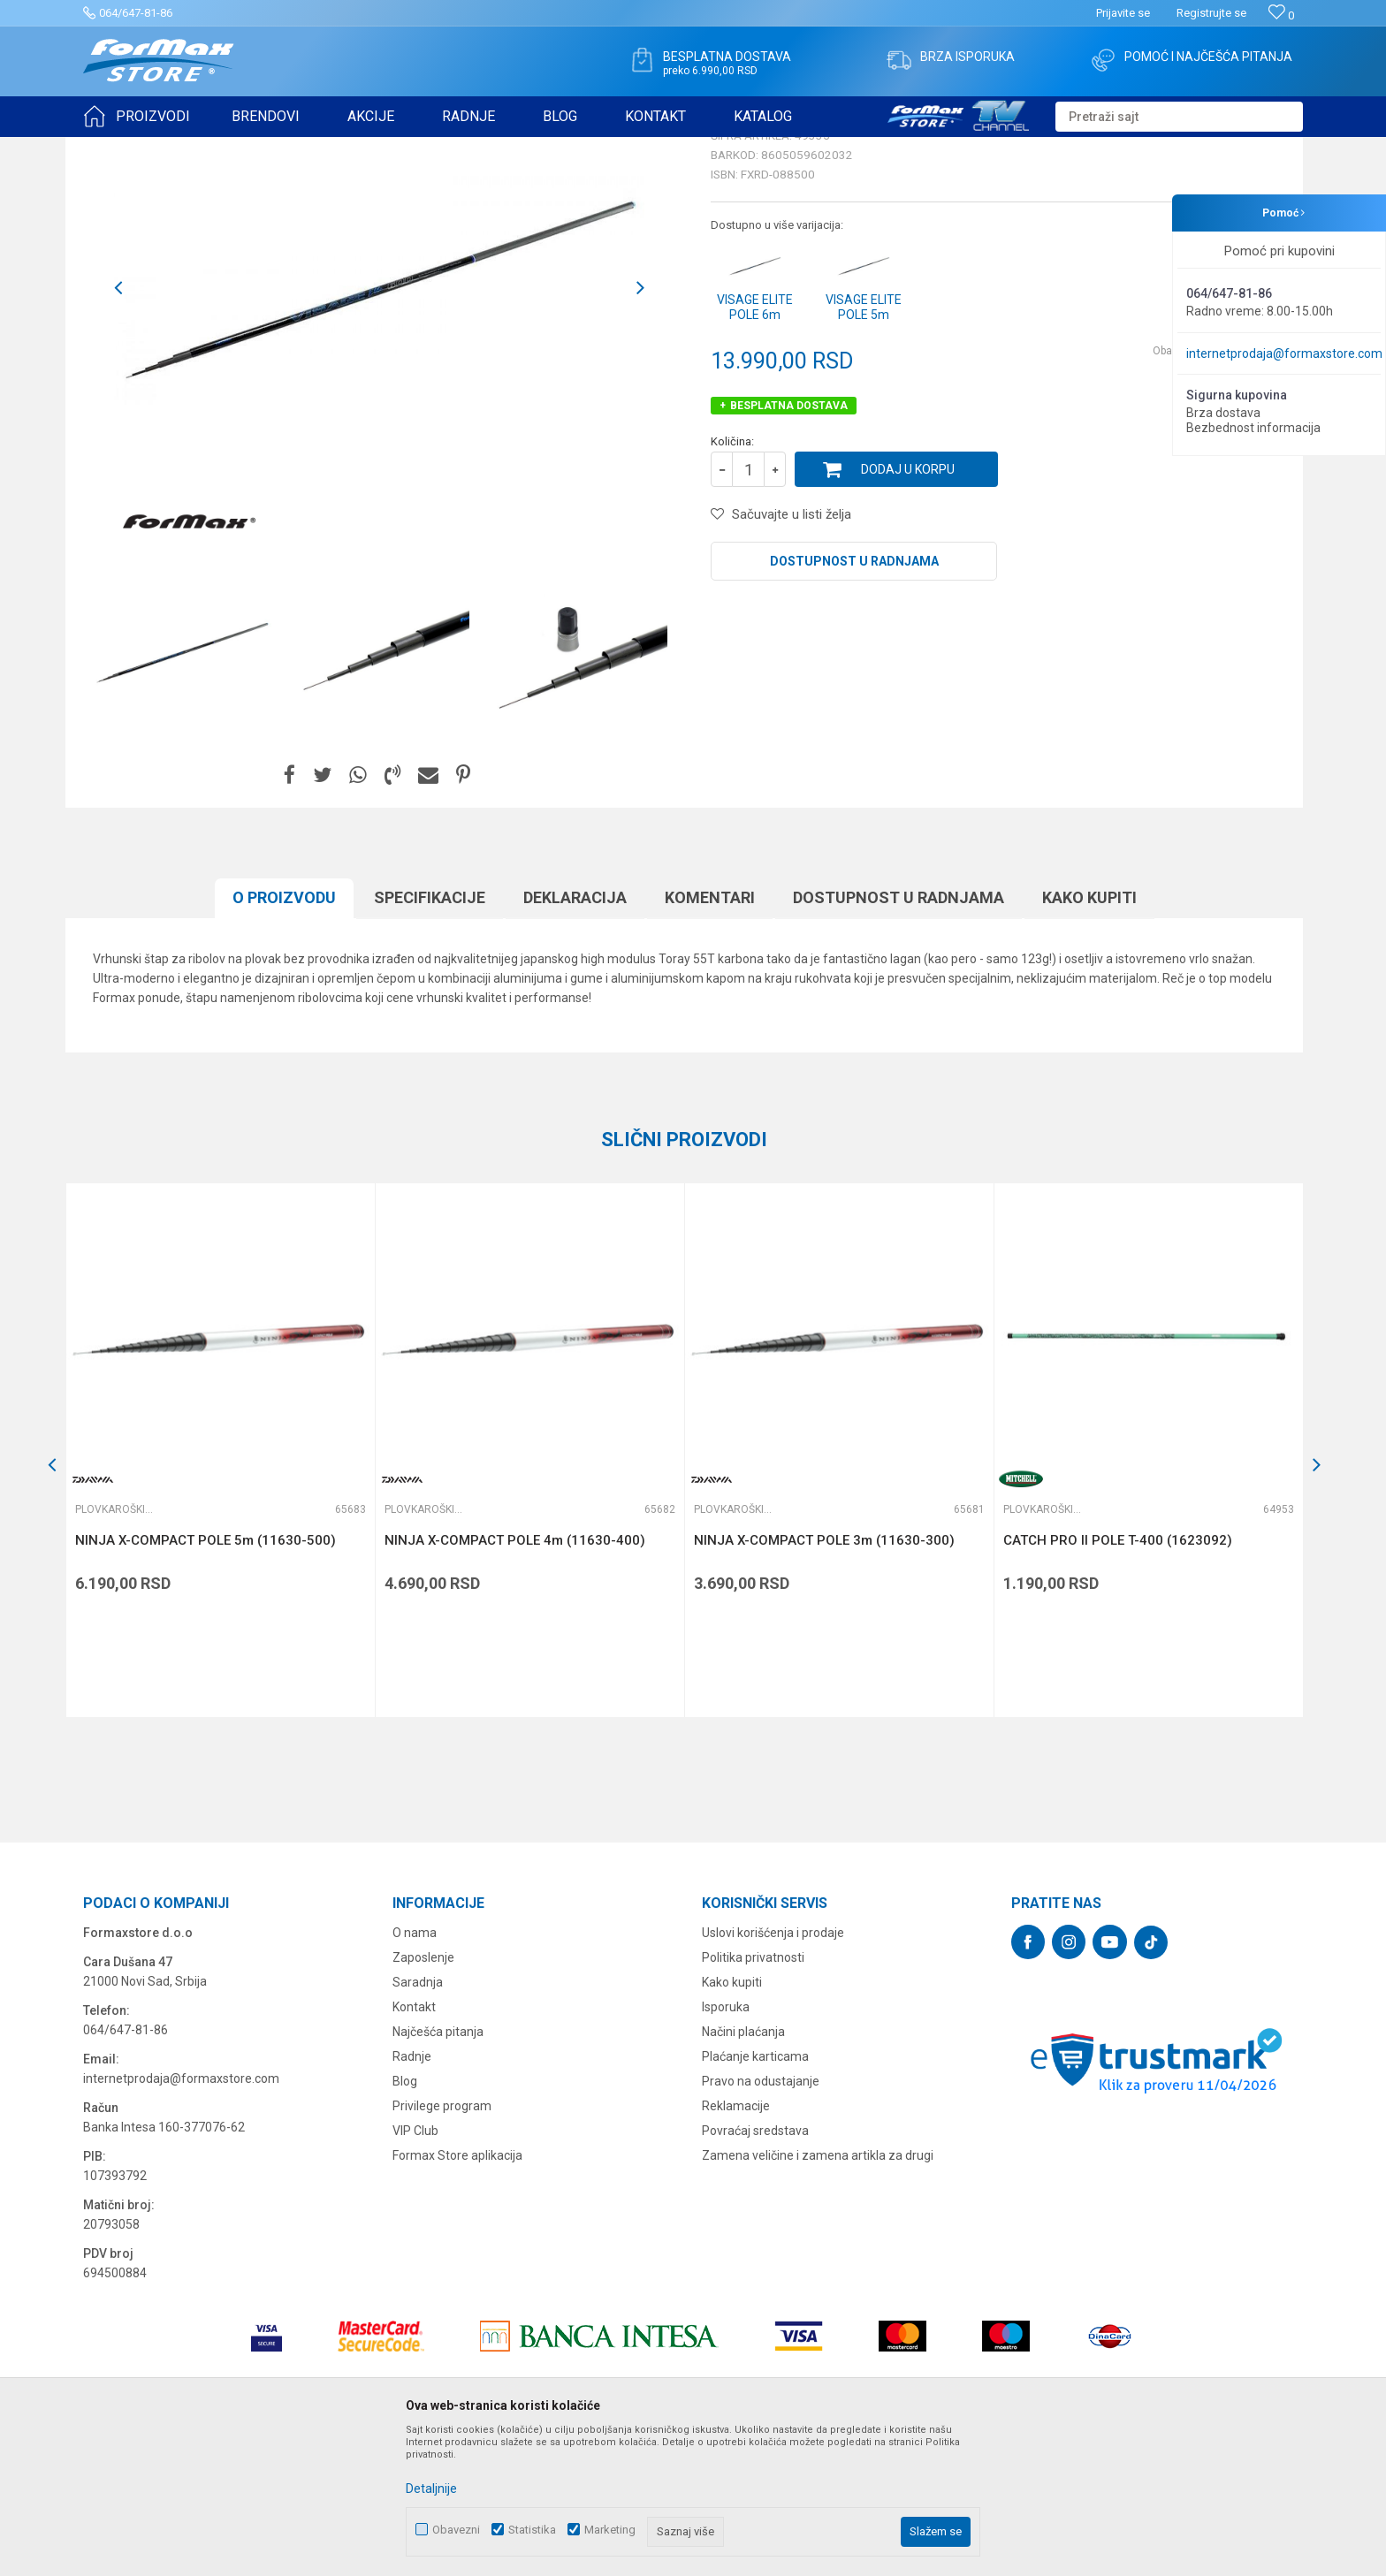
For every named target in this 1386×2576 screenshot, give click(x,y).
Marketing (610, 2529)
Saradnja (417, 2119)
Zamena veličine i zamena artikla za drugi (817, 2292)
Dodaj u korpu (908, 606)
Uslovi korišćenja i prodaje (773, 2070)
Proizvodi (183, 148)
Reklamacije (736, 2243)
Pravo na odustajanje (760, 2218)
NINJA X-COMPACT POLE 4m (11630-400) (515, 1677)
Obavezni (456, 2529)
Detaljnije (431, 2488)
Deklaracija (575, 1034)
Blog (404, 2218)
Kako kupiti (1089, 1034)
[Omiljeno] (1281, 15)
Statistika (532, 2529)
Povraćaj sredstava (755, 2268)
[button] (1179, 117)
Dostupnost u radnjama (854, 698)
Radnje (411, 2193)
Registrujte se (1211, 12)
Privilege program (441, 2243)
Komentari (710, 1034)
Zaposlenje (423, 2094)
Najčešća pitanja (438, 2169)
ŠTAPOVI (241, 148)
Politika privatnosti (753, 2094)
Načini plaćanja (743, 2169)
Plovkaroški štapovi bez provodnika (360, 148)
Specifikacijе (429, 1034)
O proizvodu (284, 1034)
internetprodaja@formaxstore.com (1284, 353)
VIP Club (415, 2268)
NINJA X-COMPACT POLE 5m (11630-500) (205, 1677)
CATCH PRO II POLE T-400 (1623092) (1117, 1677)
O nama (414, 2070)
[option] (182, 789)
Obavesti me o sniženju (1210, 488)
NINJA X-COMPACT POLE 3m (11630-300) (824, 1677)
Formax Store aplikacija (457, 2292)
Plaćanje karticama (755, 2193)
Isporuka (726, 2144)
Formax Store (115, 148)
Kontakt (414, 2144)
